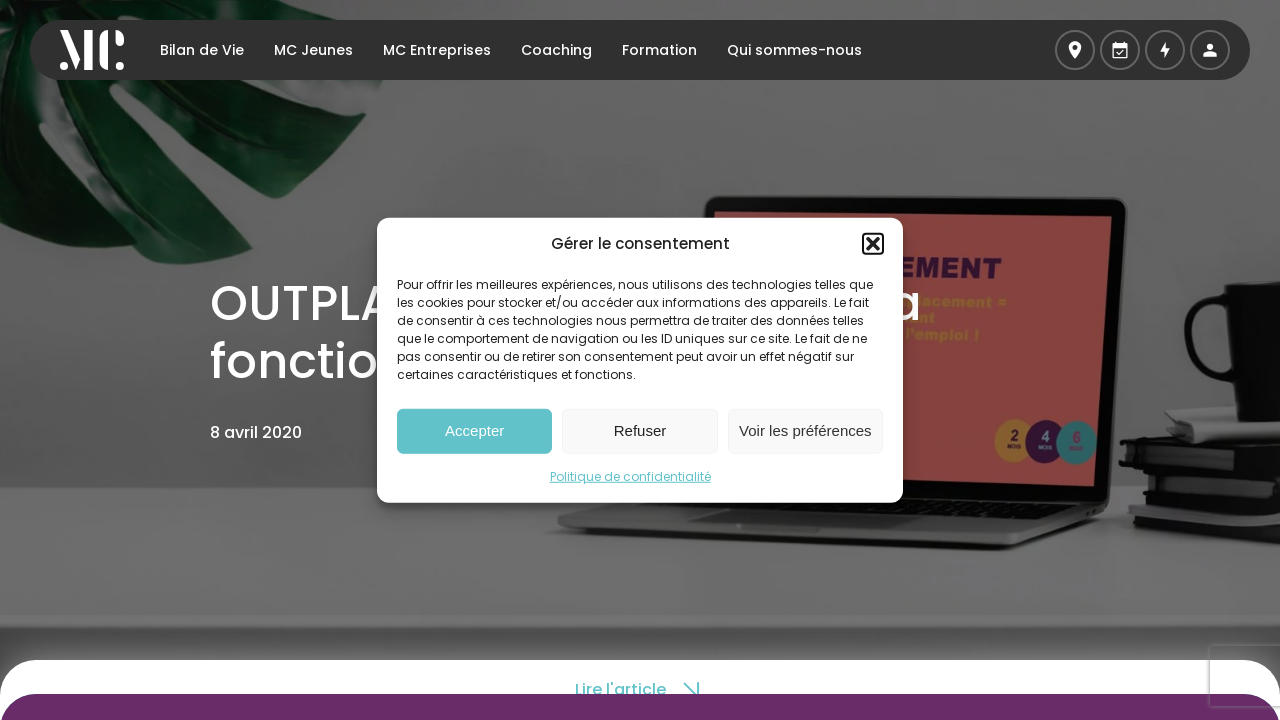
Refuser (640, 430)
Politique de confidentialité (630, 475)
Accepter (474, 430)
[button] (873, 244)
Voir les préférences (805, 430)
